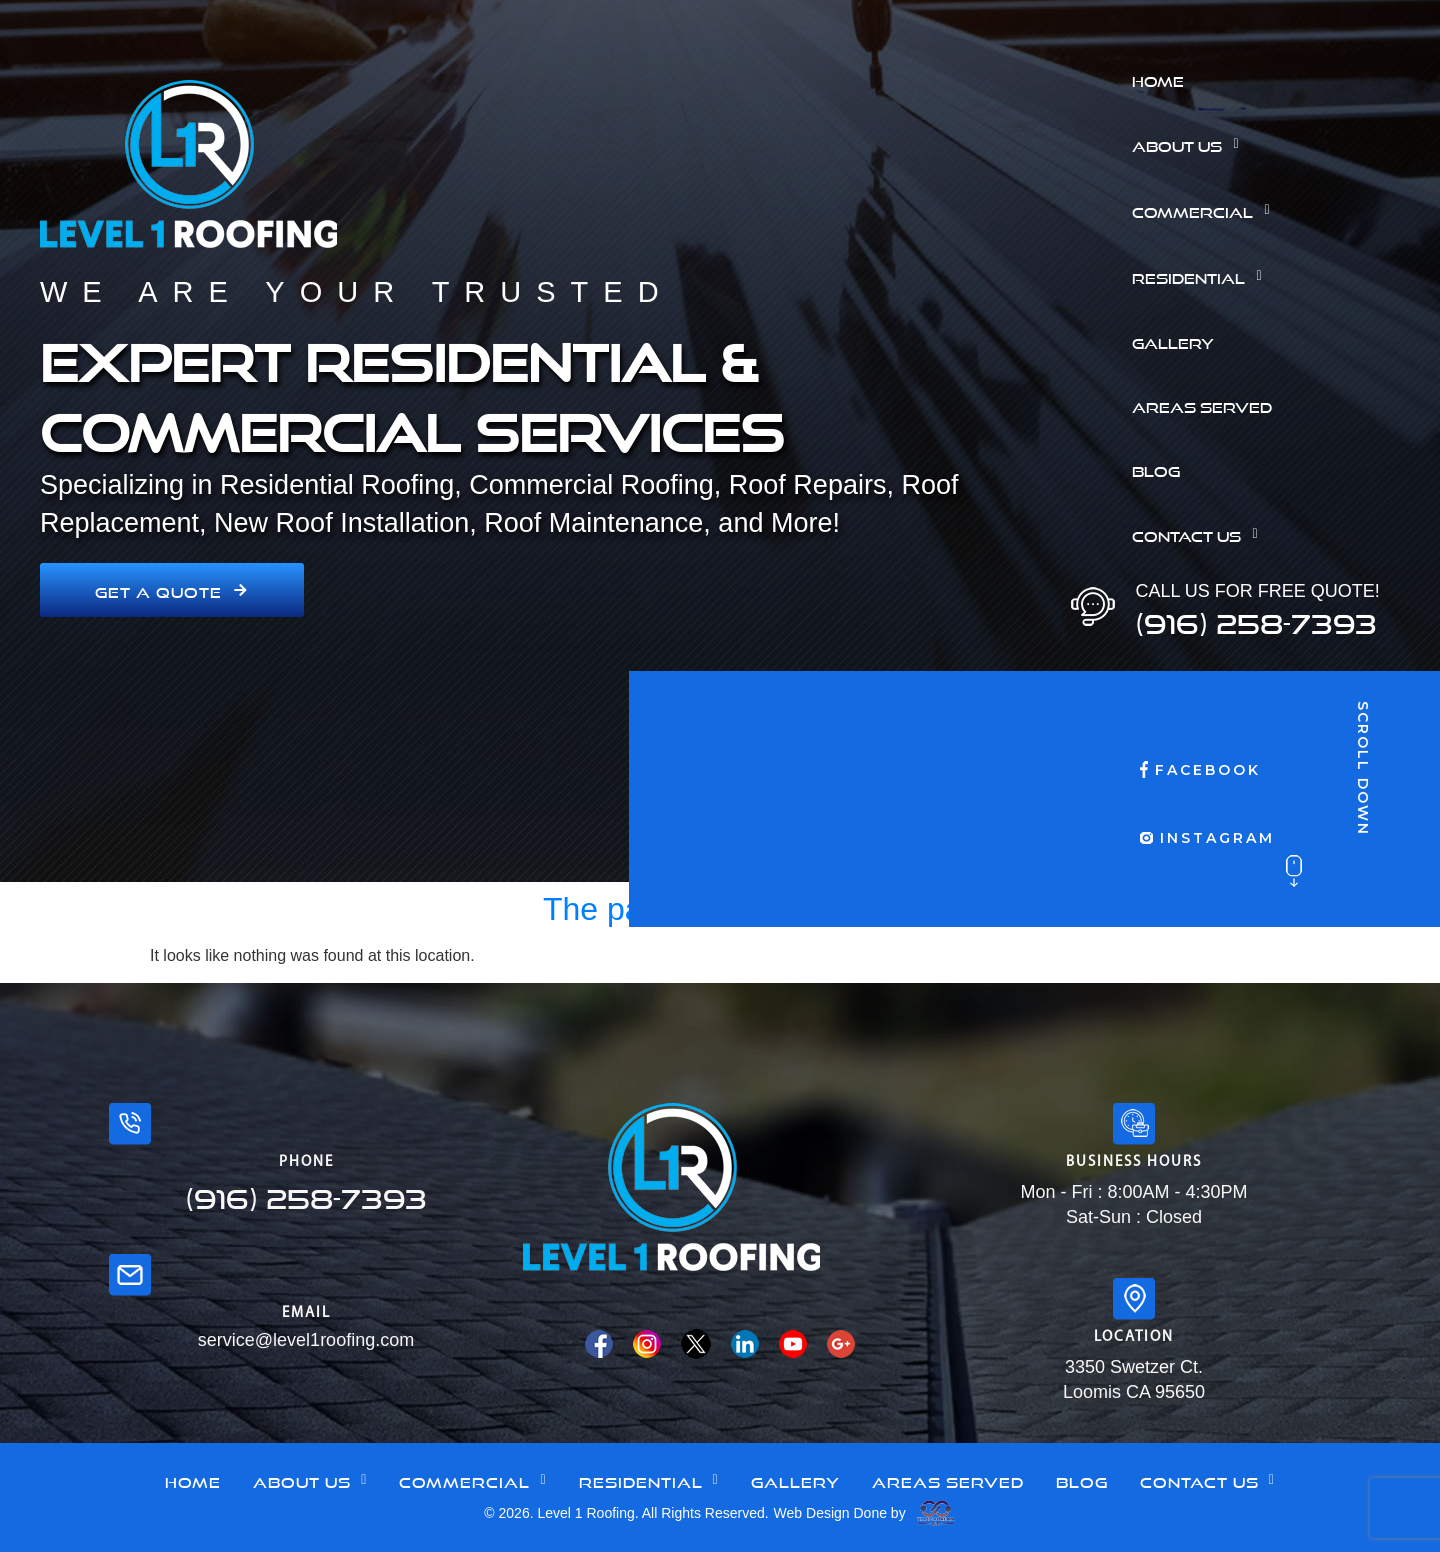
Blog (1156, 469)
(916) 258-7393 (1256, 618)
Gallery (1173, 341)
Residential (1202, 276)
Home (1158, 79)
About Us (1190, 144)
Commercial (1206, 210)
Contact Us (1200, 534)
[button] (1278, 144)
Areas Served (1202, 405)
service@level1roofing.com (306, 1340)
